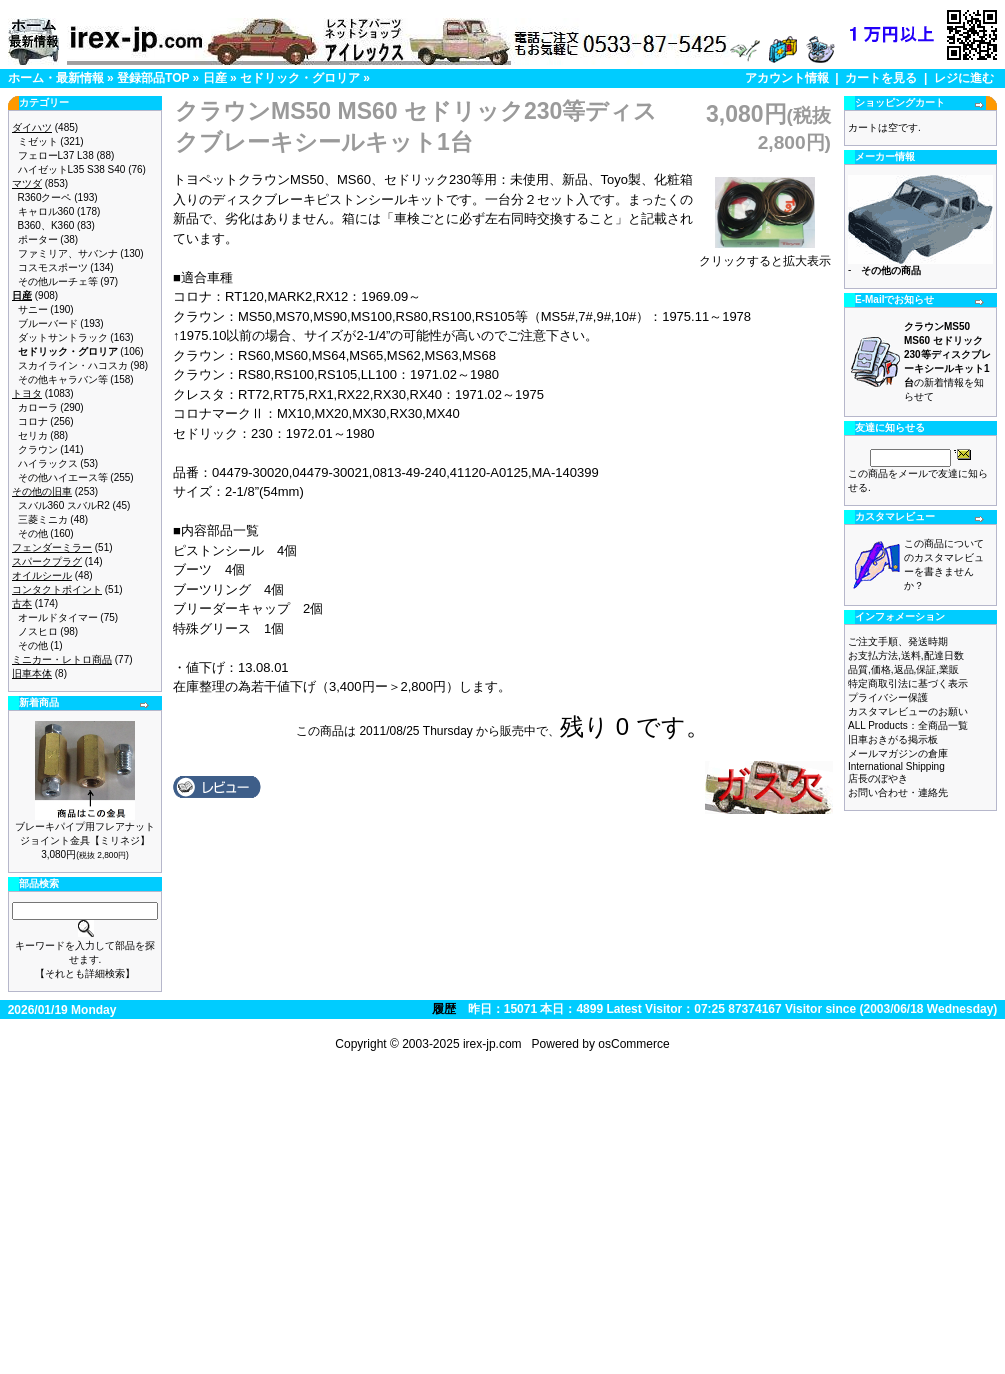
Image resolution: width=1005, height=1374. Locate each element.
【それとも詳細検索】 (85, 973)
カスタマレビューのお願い (908, 711)
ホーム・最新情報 (56, 78)
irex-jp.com (492, 1044)
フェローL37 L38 (56, 155)
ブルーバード (48, 323)
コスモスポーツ (53, 267)
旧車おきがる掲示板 (893, 739)
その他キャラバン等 (63, 379)
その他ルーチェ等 (58, 281)
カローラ (38, 407)
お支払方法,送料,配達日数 (906, 655)
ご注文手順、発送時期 (898, 641)
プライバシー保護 (888, 697)
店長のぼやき (878, 778)
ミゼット (38, 141)
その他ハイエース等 (63, 477)
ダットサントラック (63, 337)
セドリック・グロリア (300, 78)
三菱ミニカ (43, 519)
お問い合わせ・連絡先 (898, 792)
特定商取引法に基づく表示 (908, 683)
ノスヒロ (38, 631)
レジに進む (964, 78)
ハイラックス (48, 463)
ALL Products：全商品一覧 (908, 725)
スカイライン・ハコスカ (73, 365)
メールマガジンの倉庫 (898, 753)
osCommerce (633, 1044)
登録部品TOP (153, 78)
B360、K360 (46, 225)
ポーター (38, 239)
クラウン (38, 449)
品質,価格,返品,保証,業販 (903, 669)
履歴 (444, 1009)
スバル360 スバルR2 (64, 505)
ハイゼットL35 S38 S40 (72, 169)
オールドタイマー (58, 617)
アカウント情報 (787, 78)
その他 (33, 533)
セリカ (33, 435)
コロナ (33, 421)
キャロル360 (46, 211)
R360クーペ (45, 197)
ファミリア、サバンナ (68, 253)
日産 (215, 78)
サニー (33, 309)
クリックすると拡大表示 (765, 255)
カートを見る (881, 78)
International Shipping (896, 766)
